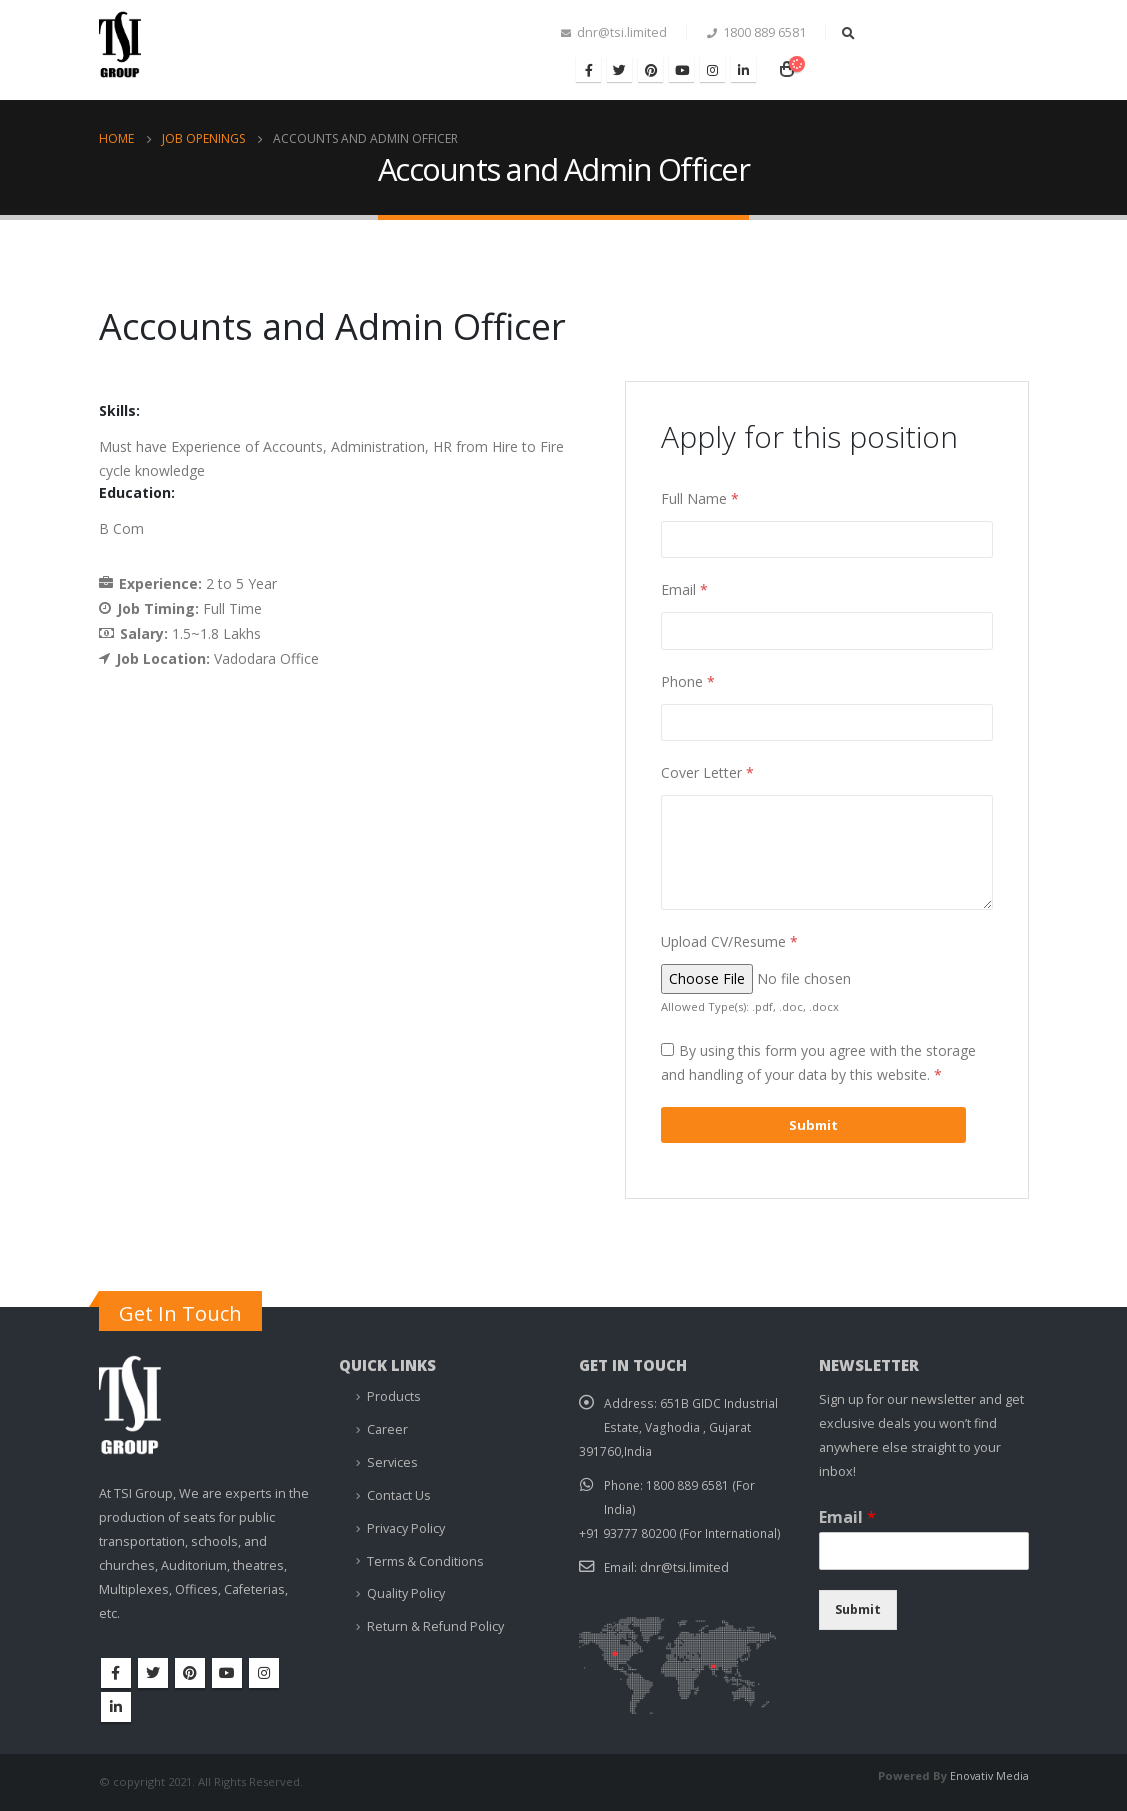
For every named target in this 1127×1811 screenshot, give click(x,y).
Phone (688, 681)
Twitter (153, 1673)
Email (684, 589)
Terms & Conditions (426, 1554)
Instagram (264, 1673)
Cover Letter (707, 772)
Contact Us (399, 1490)
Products (394, 1395)
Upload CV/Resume (729, 941)
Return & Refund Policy (435, 1617)
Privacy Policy (406, 1522)
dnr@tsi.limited (686, 1566)
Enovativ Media (988, 1775)
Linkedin (116, 1707)
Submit (858, 1609)
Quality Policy (406, 1585)
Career (387, 1427)
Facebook (116, 1673)
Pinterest (190, 1673)
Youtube (227, 1673)
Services (392, 1459)
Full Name (700, 498)
